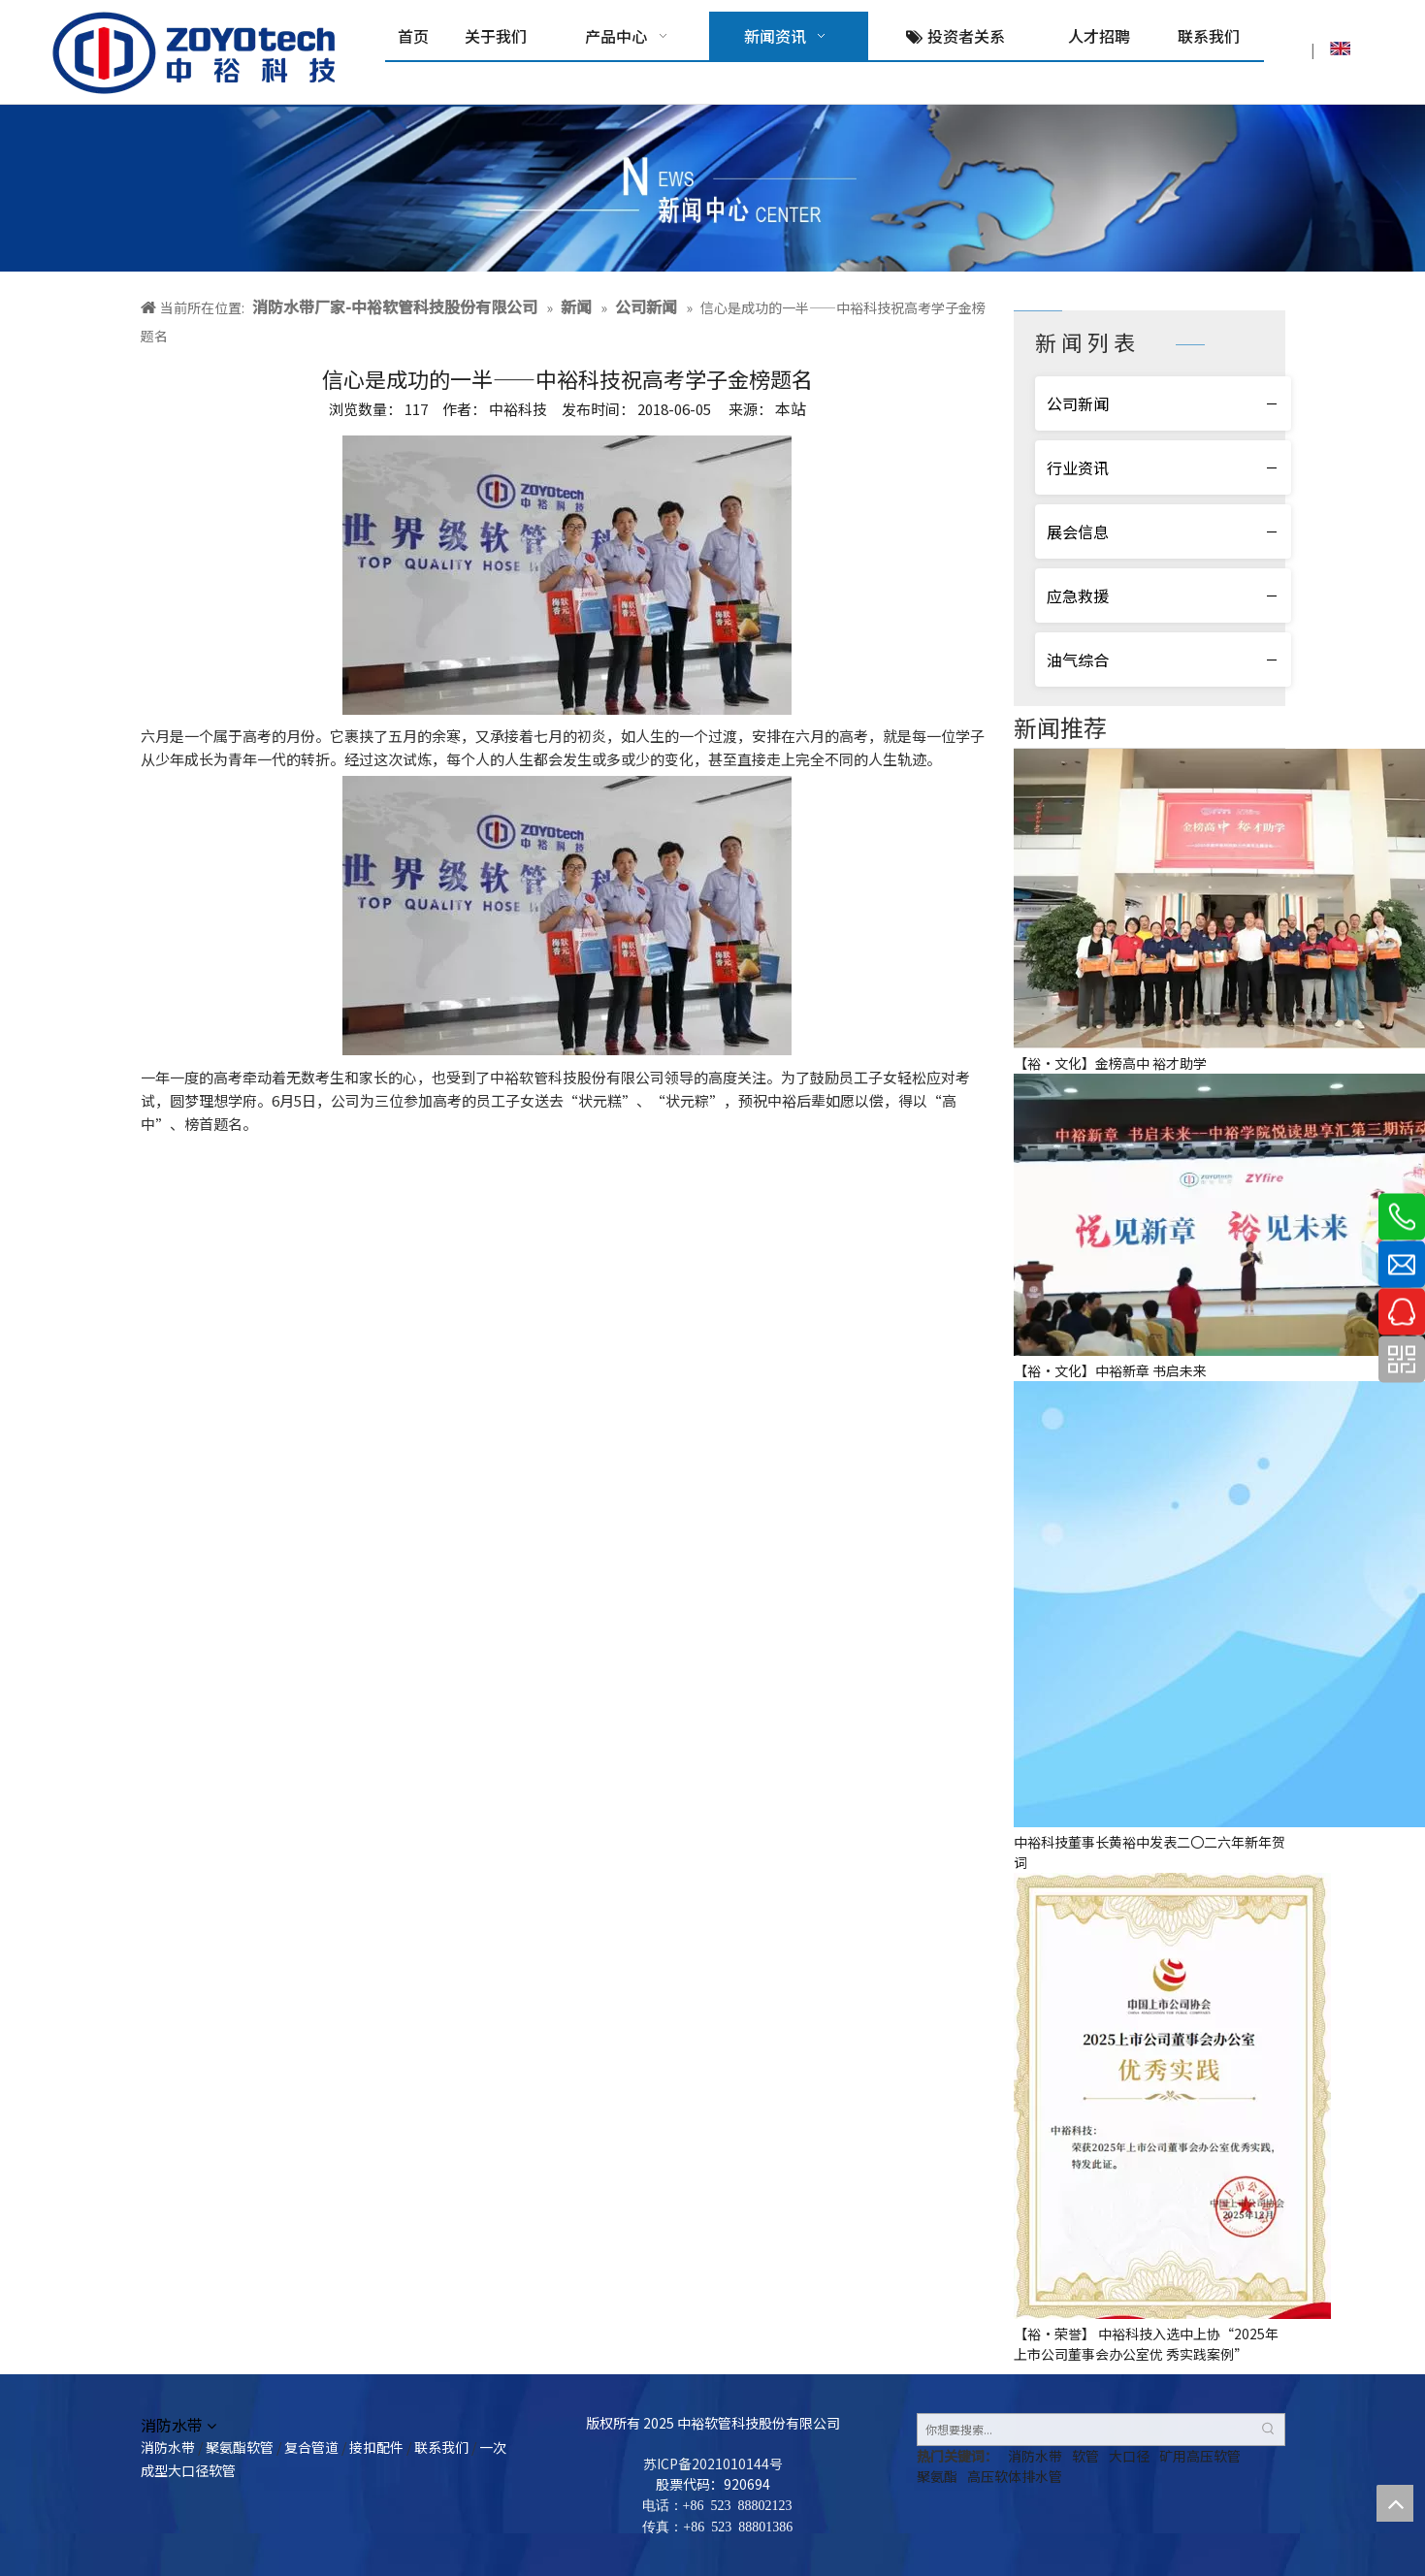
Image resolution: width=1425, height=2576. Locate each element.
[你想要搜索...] (1085, 2429)
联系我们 (441, 2447)
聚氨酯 (937, 2476)
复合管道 (311, 2447)
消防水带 (168, 2447)
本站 (790, 408)
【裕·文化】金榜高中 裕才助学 (1110, 1063)
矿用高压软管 (1200, 2455)
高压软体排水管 (1014, 2476)
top (1394, 2503)
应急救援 (1078, 595)
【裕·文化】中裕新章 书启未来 (1110, 1370)
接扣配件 (376, 2447)
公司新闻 (1078, 403)
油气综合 (1078, 659)
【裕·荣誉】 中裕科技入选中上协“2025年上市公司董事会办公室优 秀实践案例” (1146, 2344)
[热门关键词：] (1268, 2429)
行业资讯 (1078, 467)
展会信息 (1078, 531)
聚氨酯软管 (240, 2447)
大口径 (1129, 2455)
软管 (1085, 2455)
